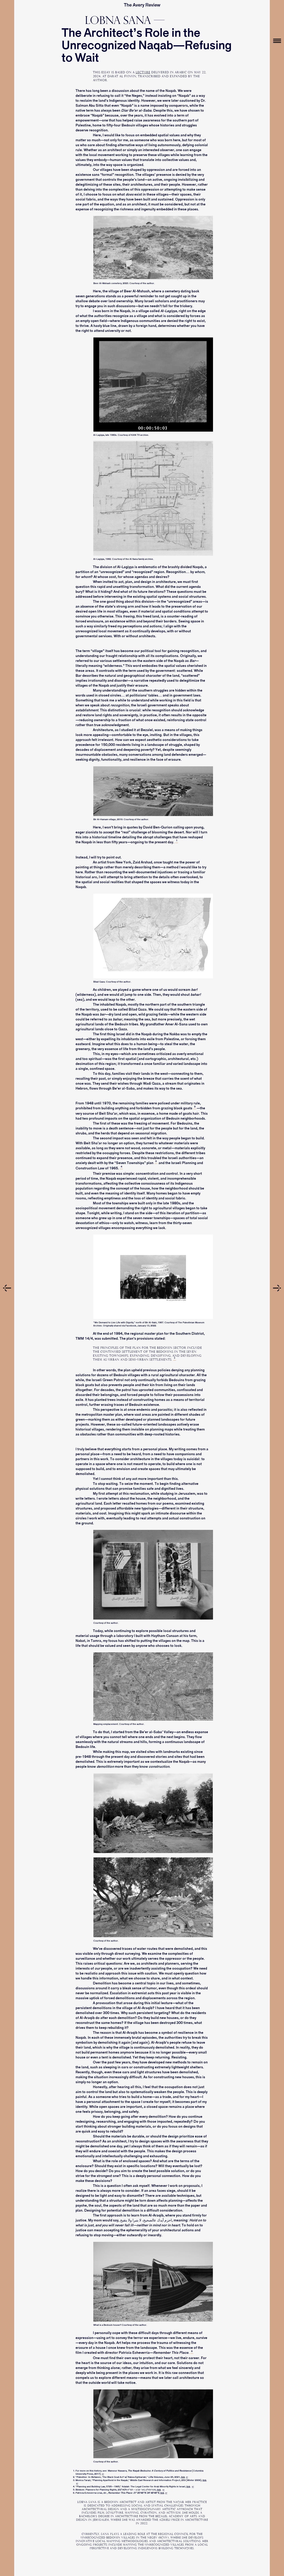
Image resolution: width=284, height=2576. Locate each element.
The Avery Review (142, 5)
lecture (143, 72)
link (183, 2477)
